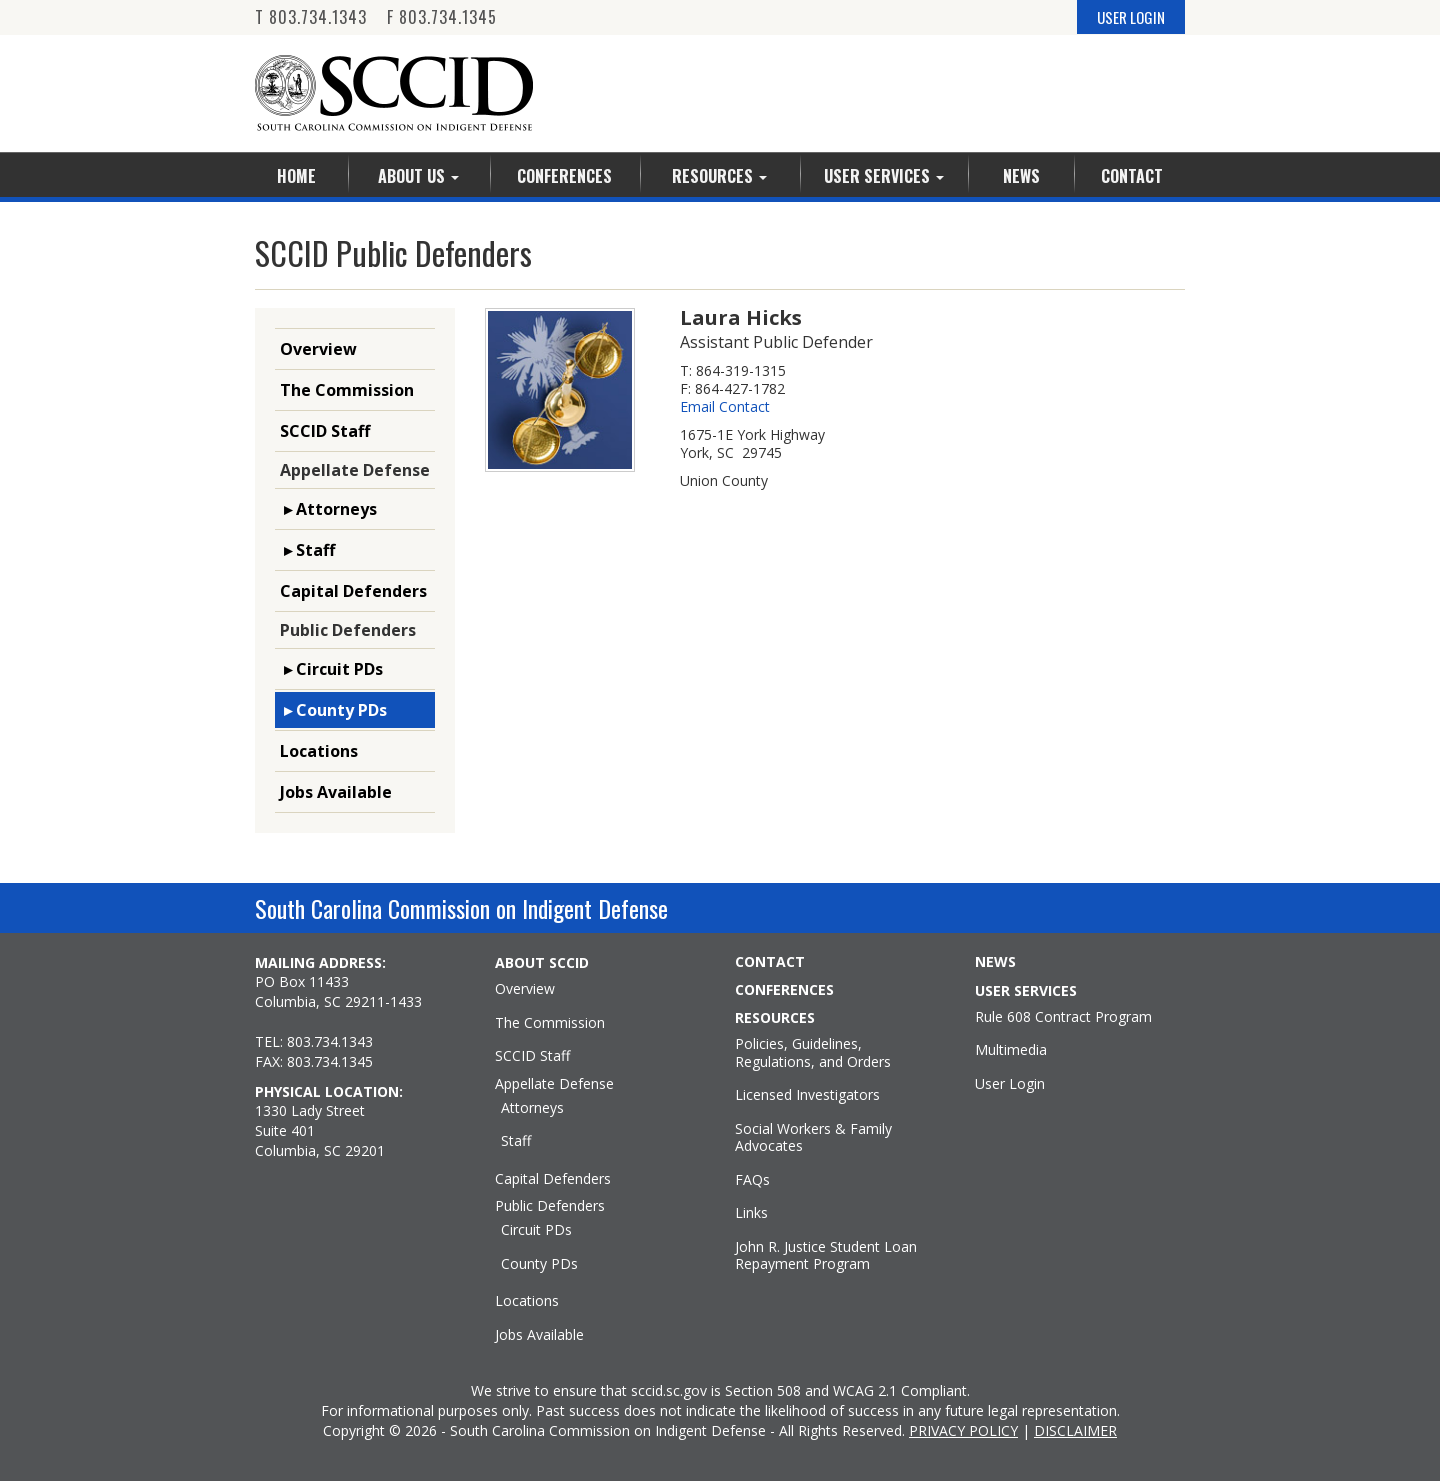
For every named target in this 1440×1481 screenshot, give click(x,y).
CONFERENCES (784, 990)
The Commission (347, 390)
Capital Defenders (353, 591)
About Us (418, 176)
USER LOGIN (1131, 17)
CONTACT (770, 962)
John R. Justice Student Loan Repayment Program (826, 1255)
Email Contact (725, 407)
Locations (319, 751)
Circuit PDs (536, 1230)
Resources (719, 176)
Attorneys (532, 1108)
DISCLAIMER (1075, 1430)
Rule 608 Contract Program (1063, 1017)
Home (296, 176)
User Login (1010, 1084)
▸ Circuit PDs (331, 669)
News (1021, 176)
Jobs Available (336, 792)
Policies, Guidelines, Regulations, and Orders (813, 1052)
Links (751, 1213)
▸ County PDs (333, 710)
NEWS (995, 962)
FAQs (752, 1180)
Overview (318, 349)
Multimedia (1011, 1050)
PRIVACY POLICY (963, 1430)
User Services (884, 176)
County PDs (539, 1264)
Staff (516, 1141)
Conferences (564, 176)
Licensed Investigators (807, 1095)
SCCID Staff (325, 431)
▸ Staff (307, 550)
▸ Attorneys (328, 509)
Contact (1132, 176)
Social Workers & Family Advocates (813, 1137)
